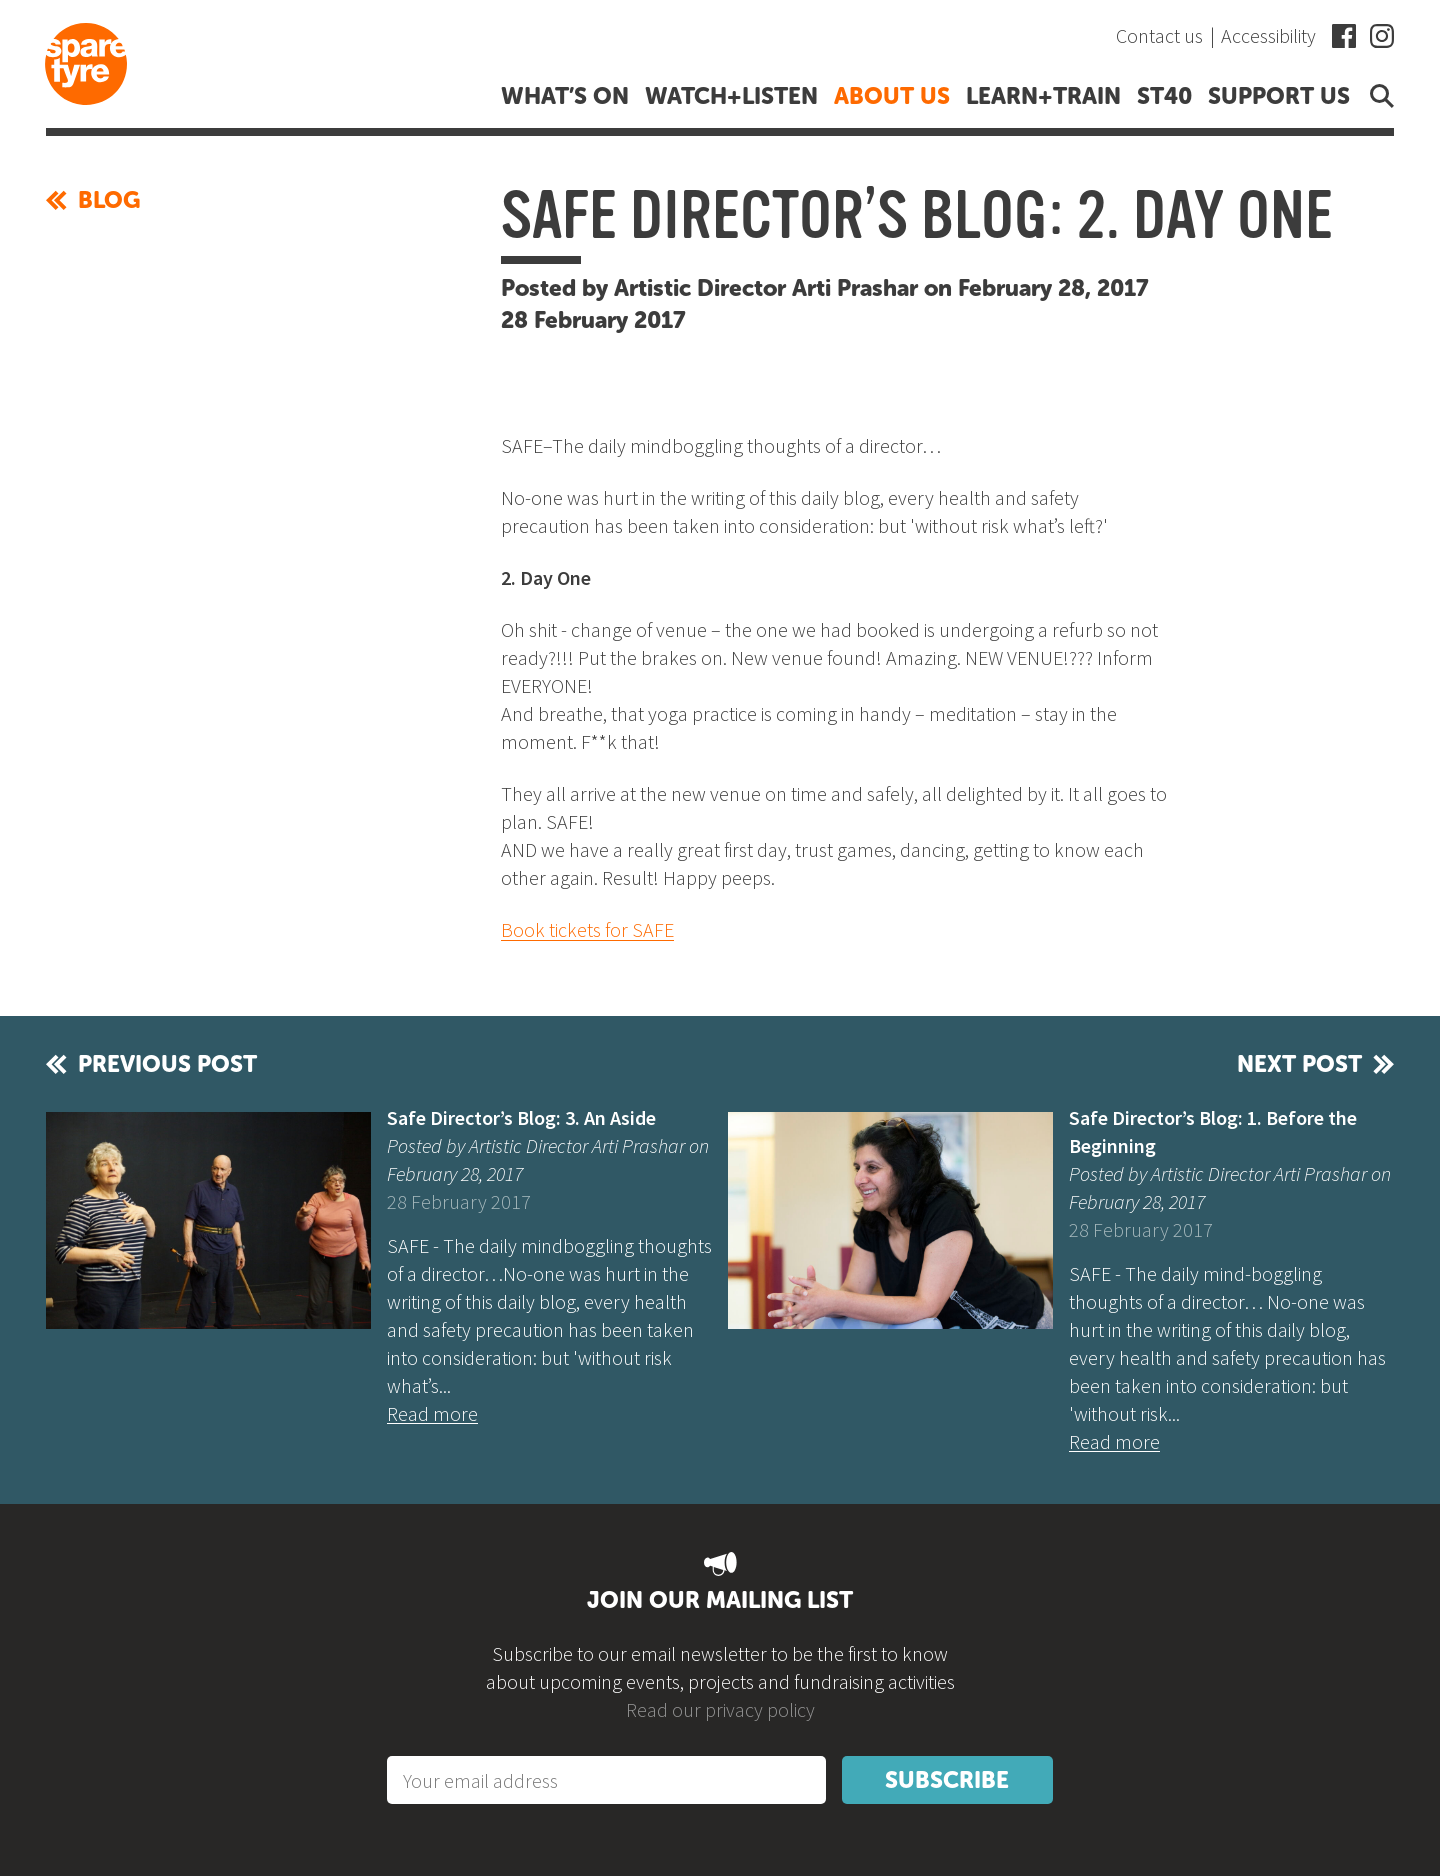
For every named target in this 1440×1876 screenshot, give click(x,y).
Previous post (167, 1064)
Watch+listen (731, 96)
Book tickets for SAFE (587, 929)
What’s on (565, 96)
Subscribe (947, 1780)
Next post (1299, 1064)
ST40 (1164, 96)
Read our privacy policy (720, 1709)
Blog (93, 200)
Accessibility (1268, 35)
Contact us (1159, 35)
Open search (1378, 96)
